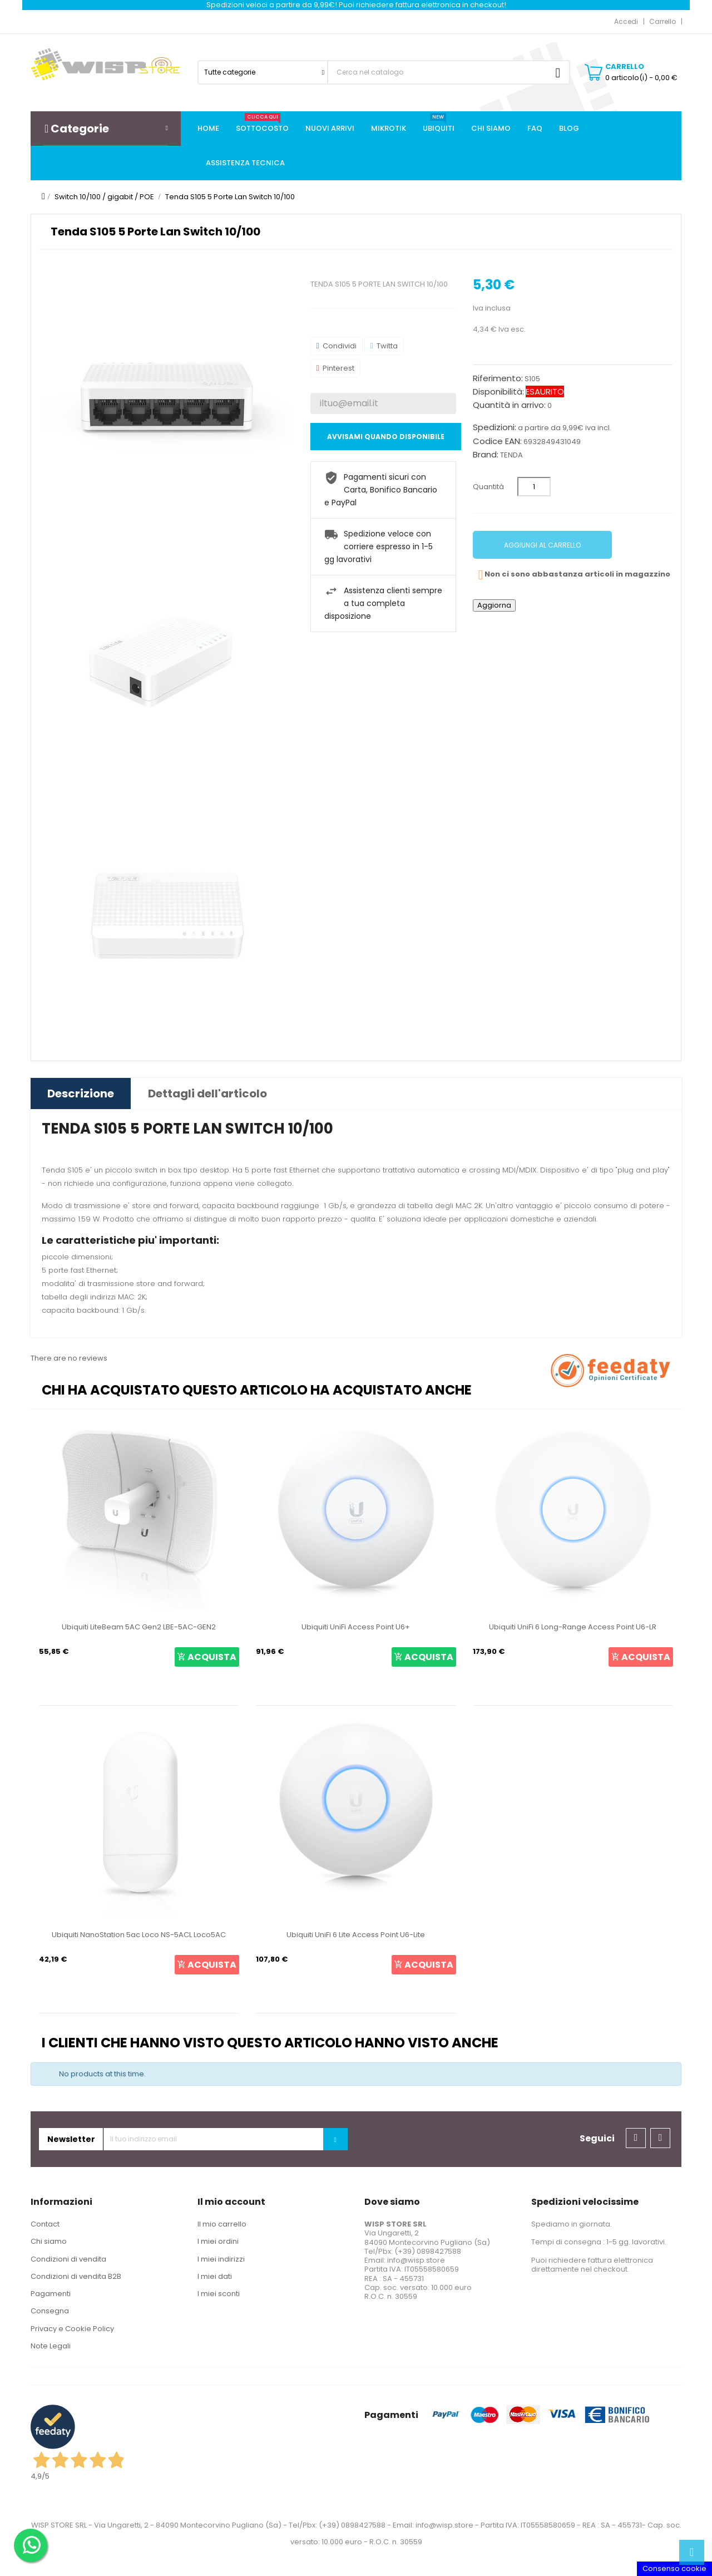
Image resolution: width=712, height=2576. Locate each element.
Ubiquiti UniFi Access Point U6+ (355, 1627)
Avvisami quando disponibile (385, 436)
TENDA (511, 455)
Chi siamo (49, 2241)
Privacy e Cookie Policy (72, 2328)
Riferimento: (498, 378)
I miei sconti (218, 2293)
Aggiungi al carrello (542, 545)
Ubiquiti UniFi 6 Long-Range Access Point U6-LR (572, 1627)
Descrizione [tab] (80, 1093)
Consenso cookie (674, 2568)
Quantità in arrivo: (509, 405)
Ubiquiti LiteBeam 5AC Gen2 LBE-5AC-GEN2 (139, 1627)
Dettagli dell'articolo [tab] (207, 1093)
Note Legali (51, 2346)
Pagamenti (51, 2293)
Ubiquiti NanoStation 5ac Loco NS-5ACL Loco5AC (139, 1934)
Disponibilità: (498, 391)
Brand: (485, 454)
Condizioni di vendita (68, 2259)
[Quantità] (534, 486)
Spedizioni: (494, 427)
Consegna (50, 2311)
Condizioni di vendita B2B (76, 2276)
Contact (45, 2224)
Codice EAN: (497, 441)
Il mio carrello (221, 2224)
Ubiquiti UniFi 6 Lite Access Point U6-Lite (355, 1934)
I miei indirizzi (221, 2259)
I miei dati (214, 2276)
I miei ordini (218, 2241)
